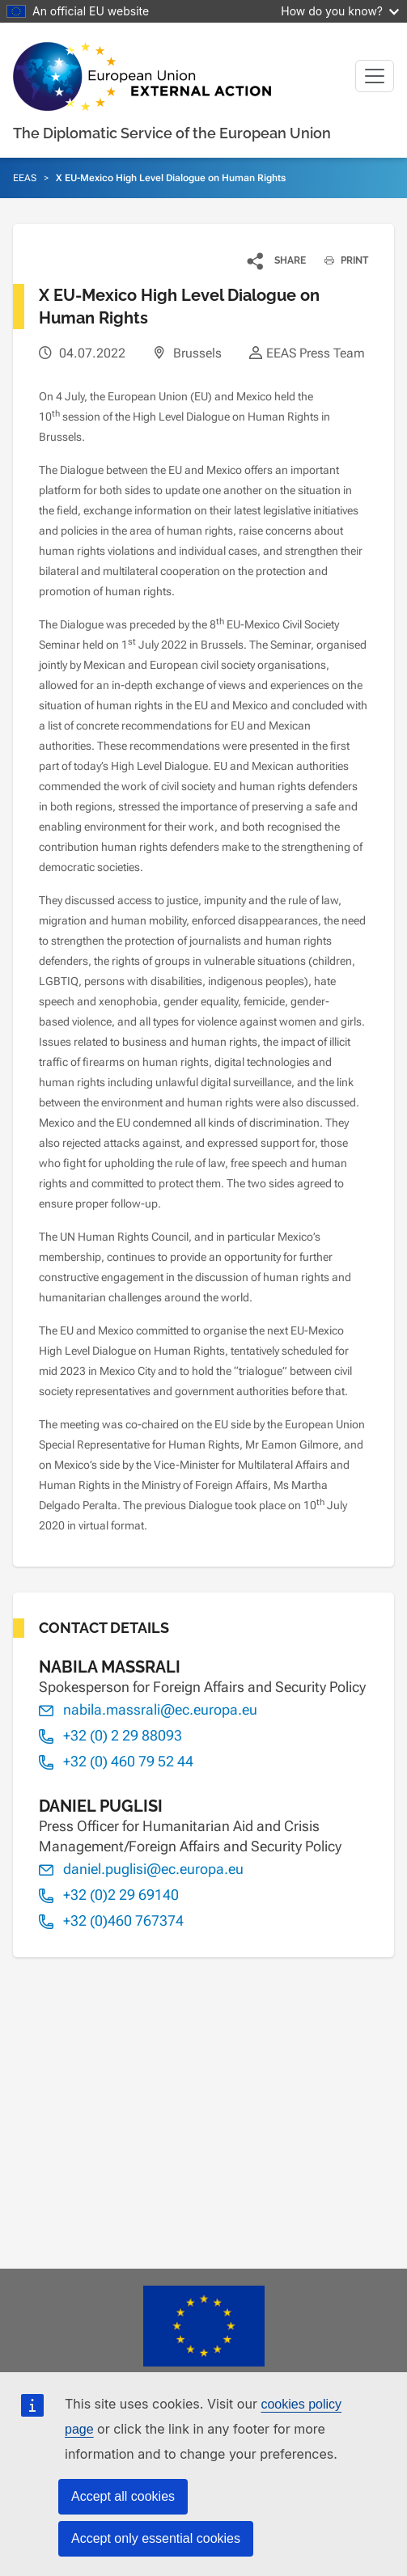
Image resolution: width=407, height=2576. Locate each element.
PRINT (340, 260)
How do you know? (340, 11)
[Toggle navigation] (374, 76)
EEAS (24, 178)
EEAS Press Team (315, 353)
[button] (277, 260)
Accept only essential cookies (155, 2538)
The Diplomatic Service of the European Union (172, 133)
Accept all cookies (123, 2496)
